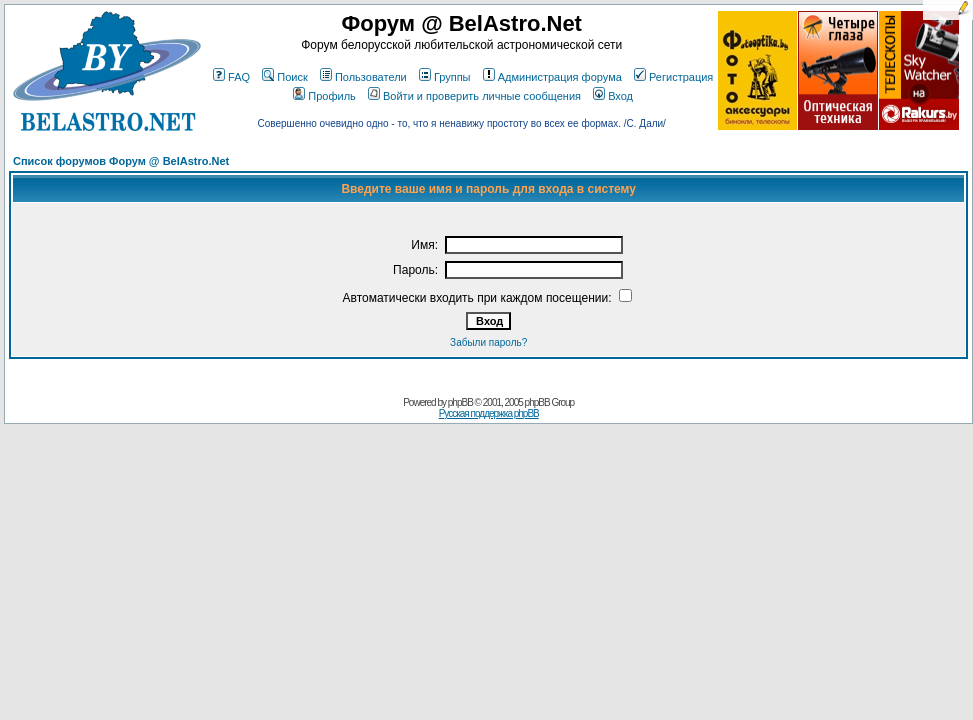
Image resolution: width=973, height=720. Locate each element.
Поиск (284, 77)
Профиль (324, 96)
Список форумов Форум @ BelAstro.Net (121, 161)
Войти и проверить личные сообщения (474, 96)
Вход (613, 96)
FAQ (231, 77)
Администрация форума (552, 77)
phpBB (460, 402)
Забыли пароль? (488, 342)
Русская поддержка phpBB (489, 413)
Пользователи (363, 77)
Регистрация (673, 77)
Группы (445, 77)
